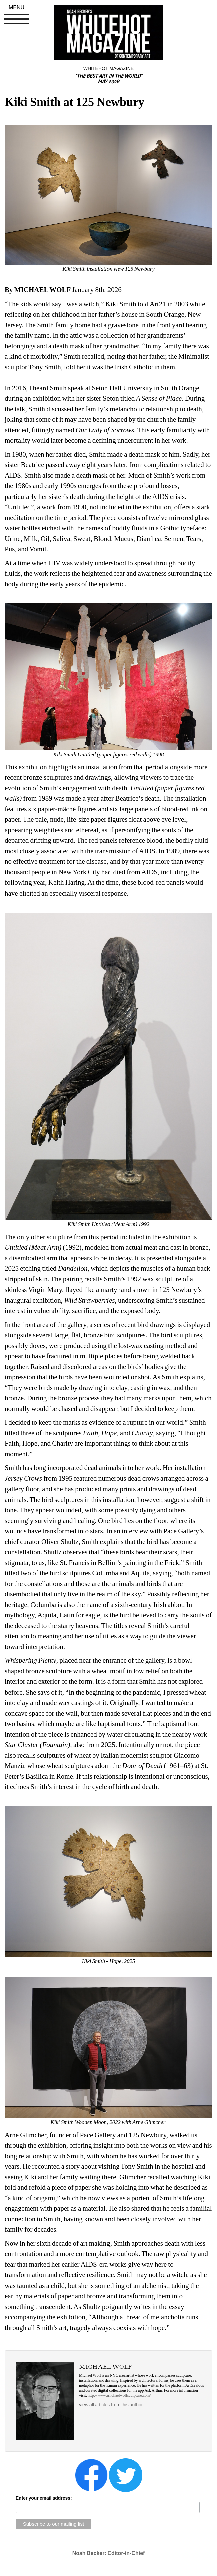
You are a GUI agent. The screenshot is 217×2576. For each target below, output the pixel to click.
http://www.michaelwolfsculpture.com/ (119, 2395)
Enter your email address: (44, 2498)
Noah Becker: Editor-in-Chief (108, 2553)
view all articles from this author (111, 2404)
